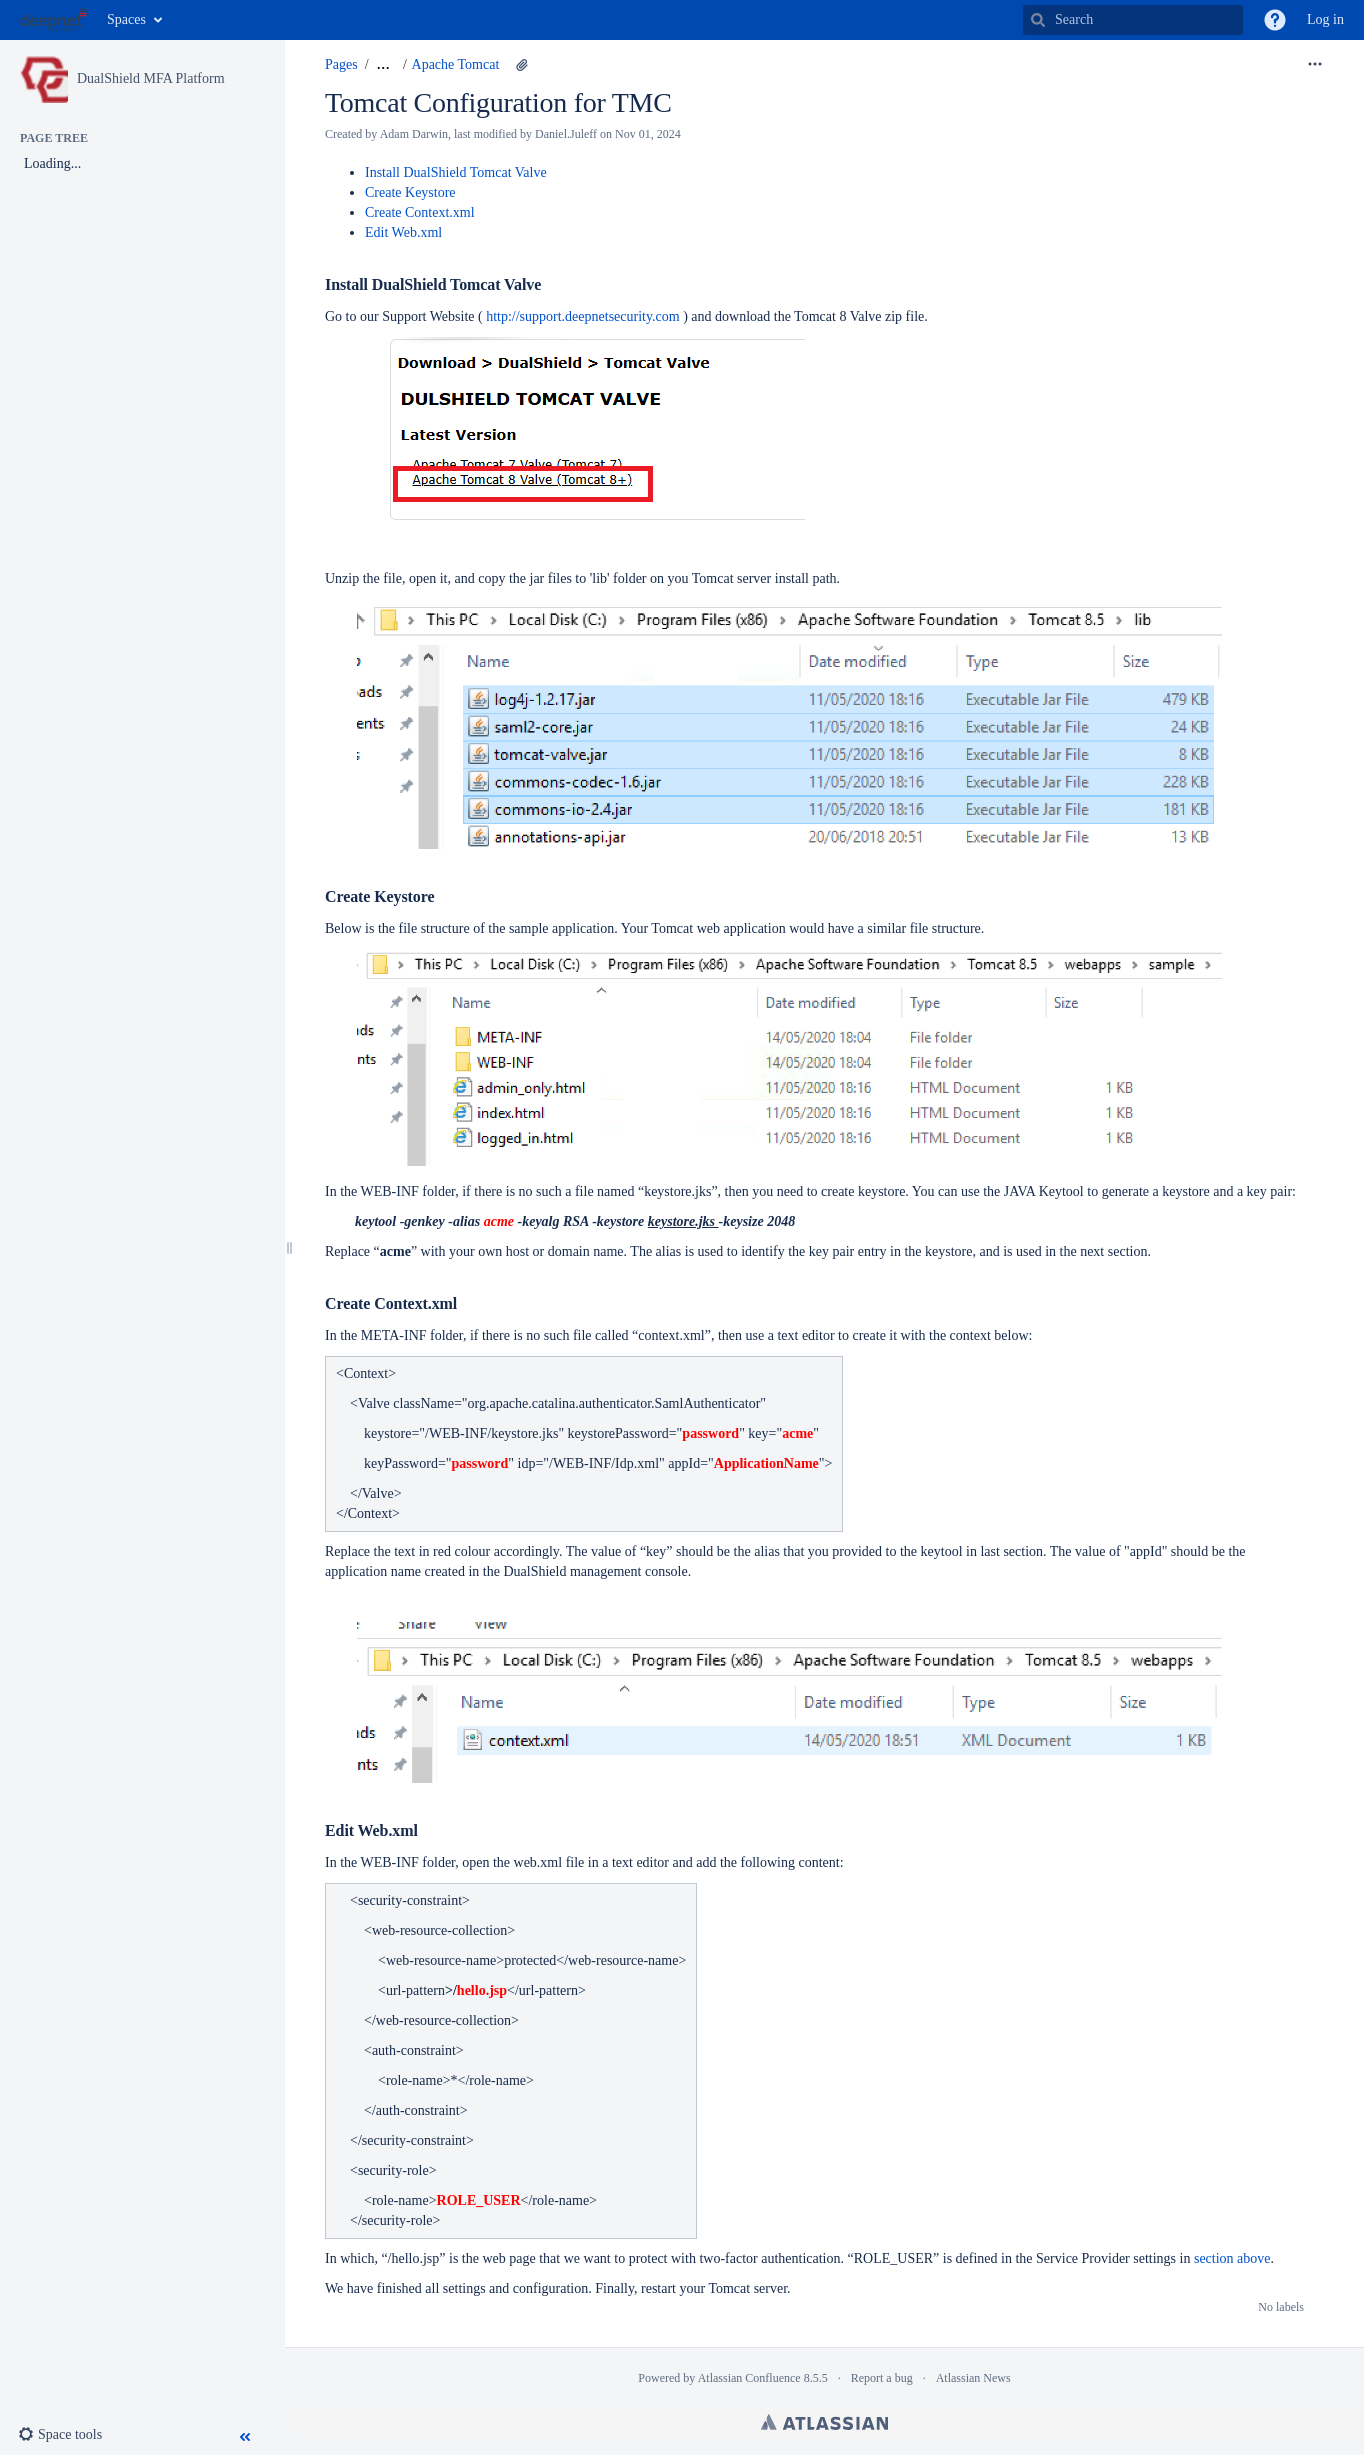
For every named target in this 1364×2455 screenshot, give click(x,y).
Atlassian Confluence (749, 2378)
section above (1232, 2258)
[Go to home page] (53, 20)
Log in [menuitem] (1325, 19)
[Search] (1038, 20)
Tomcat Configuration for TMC (498, 102)
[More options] (1315, 65)
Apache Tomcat (456, 64)
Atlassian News (973, 2378)
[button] (1275, 20)
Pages (341, 64)
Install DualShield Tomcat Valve (456, 172)
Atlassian (824, 2422)
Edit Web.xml (403, 232)
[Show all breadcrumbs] (383, 65)
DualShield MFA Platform (151, 78)
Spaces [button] (126, 19)
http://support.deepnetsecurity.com (583, 316)
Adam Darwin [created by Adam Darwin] (414, 134)
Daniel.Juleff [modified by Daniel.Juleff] (566, 134)
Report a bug (882, 2378)
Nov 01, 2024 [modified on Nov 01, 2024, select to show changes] (648, 134)
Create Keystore (410, 192)
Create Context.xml (420, 212)
